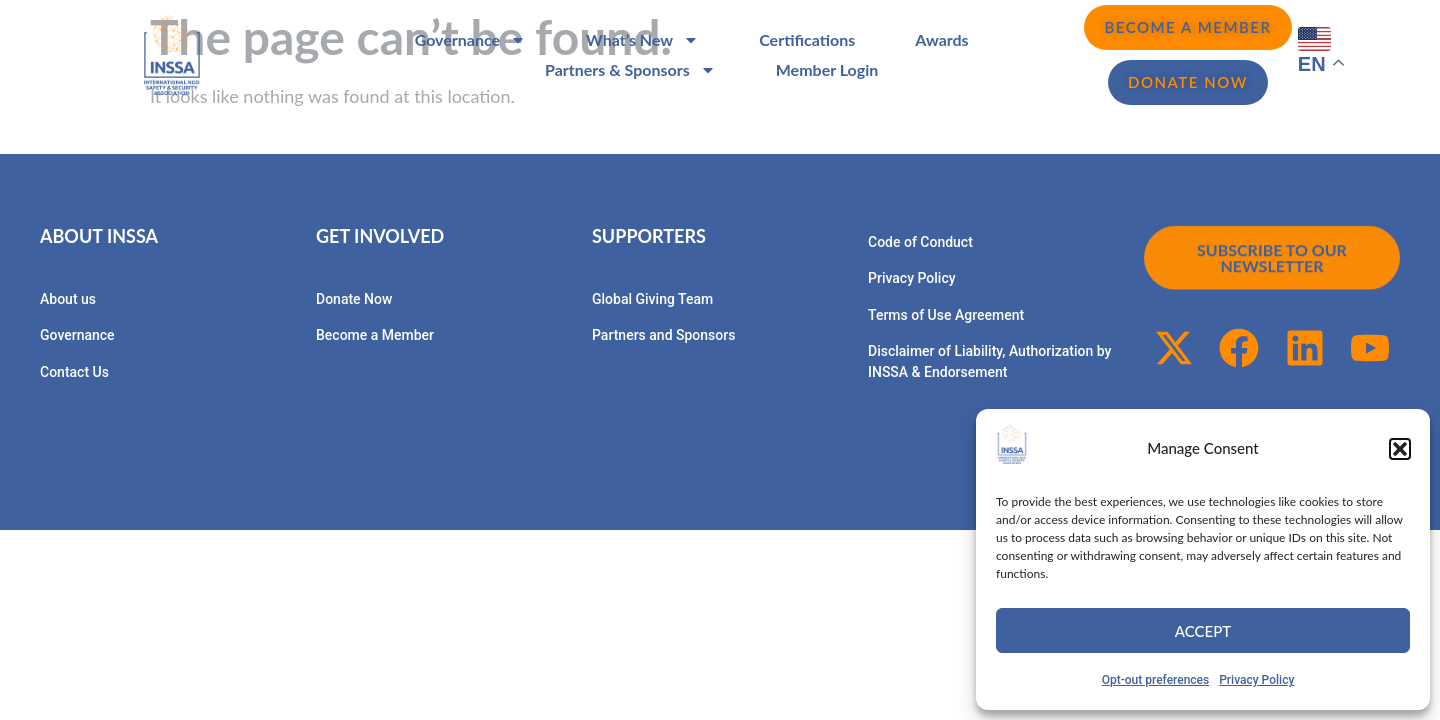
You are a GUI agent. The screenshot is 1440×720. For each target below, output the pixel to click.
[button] (1400, 449)
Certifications (807, 39)
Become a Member (375, 335)
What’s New (642, 40)
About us (68, 299)
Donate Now (354, 299)
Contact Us (74, 372)
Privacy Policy (1256, 680)
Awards (941, 39)
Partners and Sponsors (663, 335)
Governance (470, 40)
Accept (1203, 631)
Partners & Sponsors (630, 70)
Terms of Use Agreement (946, 315)
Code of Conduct (920, 242)
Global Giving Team (652, 299)
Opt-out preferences (1155, 680)
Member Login (827, 69)
